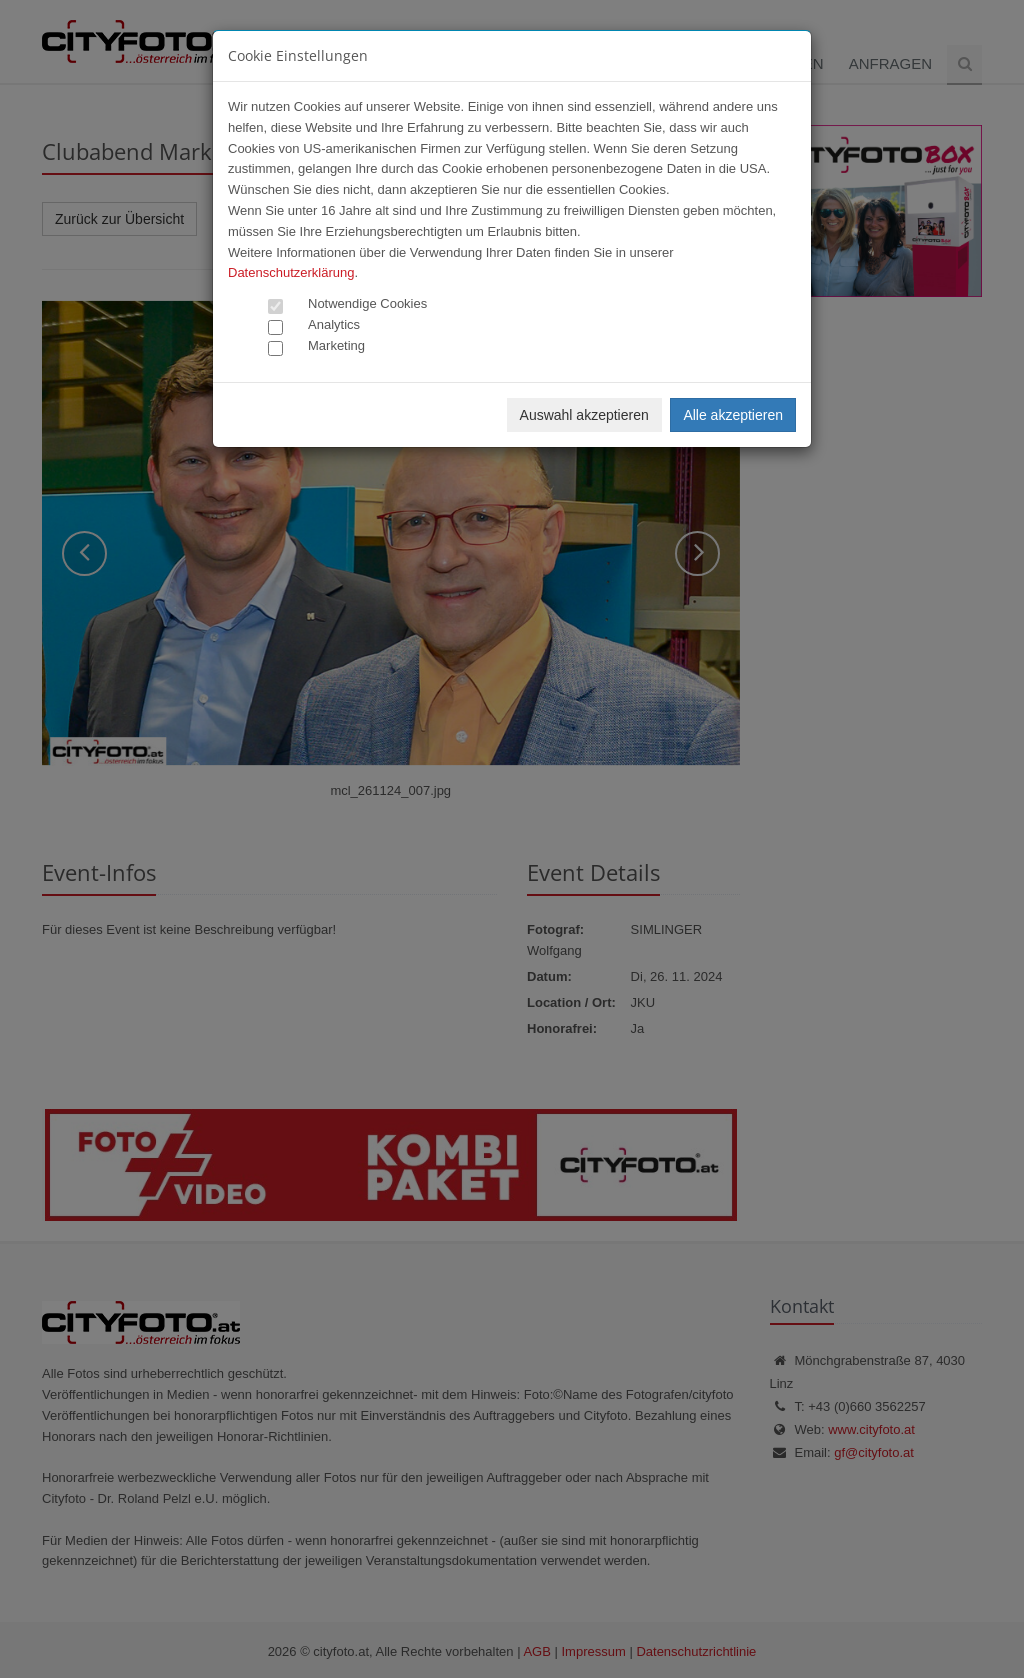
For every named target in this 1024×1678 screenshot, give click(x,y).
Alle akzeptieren (733, 415)
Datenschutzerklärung (291, 272)
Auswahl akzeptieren (584, 415)
